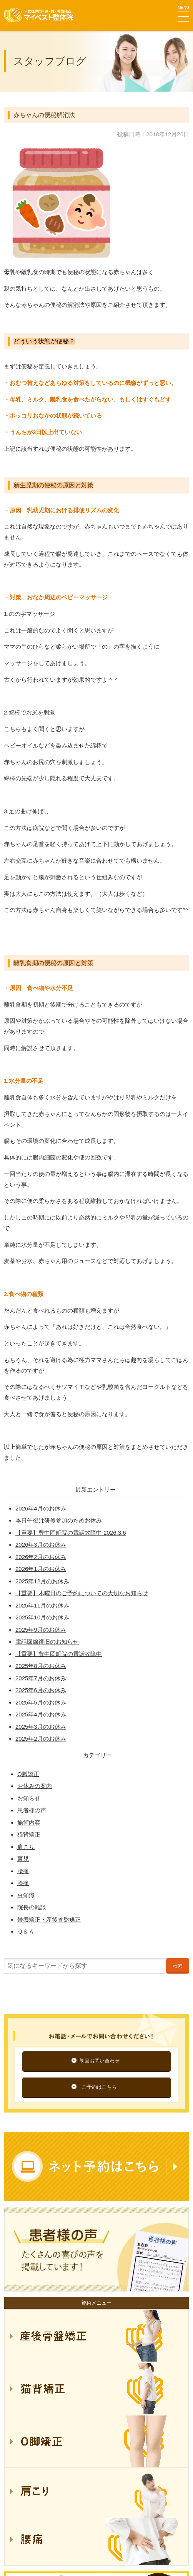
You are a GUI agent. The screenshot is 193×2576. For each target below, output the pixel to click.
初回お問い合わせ (100, 2061)
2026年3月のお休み (40, 1544)
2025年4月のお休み (40, 1714)
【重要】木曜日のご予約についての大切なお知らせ (81, 1593)
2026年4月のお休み (40, 1508)
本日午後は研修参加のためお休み (58, 1520)
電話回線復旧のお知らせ (47, 1641)
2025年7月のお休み (40, 1678)
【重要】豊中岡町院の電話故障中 (58, 1654)
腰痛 (23, 1871)
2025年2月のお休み (40, 1738)
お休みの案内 (34, 1786)
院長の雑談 (31, 1907)
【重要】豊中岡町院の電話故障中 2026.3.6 (70, 1532)
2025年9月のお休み (40, 1629)
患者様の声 (31, 1810)
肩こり (26, 1846)
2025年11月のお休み (42, 1605)
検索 (177, 1966)
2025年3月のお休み (40, 1726)
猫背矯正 (28, 1834)
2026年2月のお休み (40, 1557)
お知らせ (28, 1798)
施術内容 (28, 1822)
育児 (23, 1858)
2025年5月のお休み (40, 1702)
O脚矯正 (28, 1774)
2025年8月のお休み (40, 1666)
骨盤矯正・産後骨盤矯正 (49, 1919)
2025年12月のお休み (42, 1581)
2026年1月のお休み (40, 1569)
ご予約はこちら (99, 2087)
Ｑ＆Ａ (25, 1931)
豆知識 (26, 1895)
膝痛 (23, 1883)
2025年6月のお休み (40, 1690)
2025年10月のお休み (42, 1617)
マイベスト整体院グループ (38, 15)
